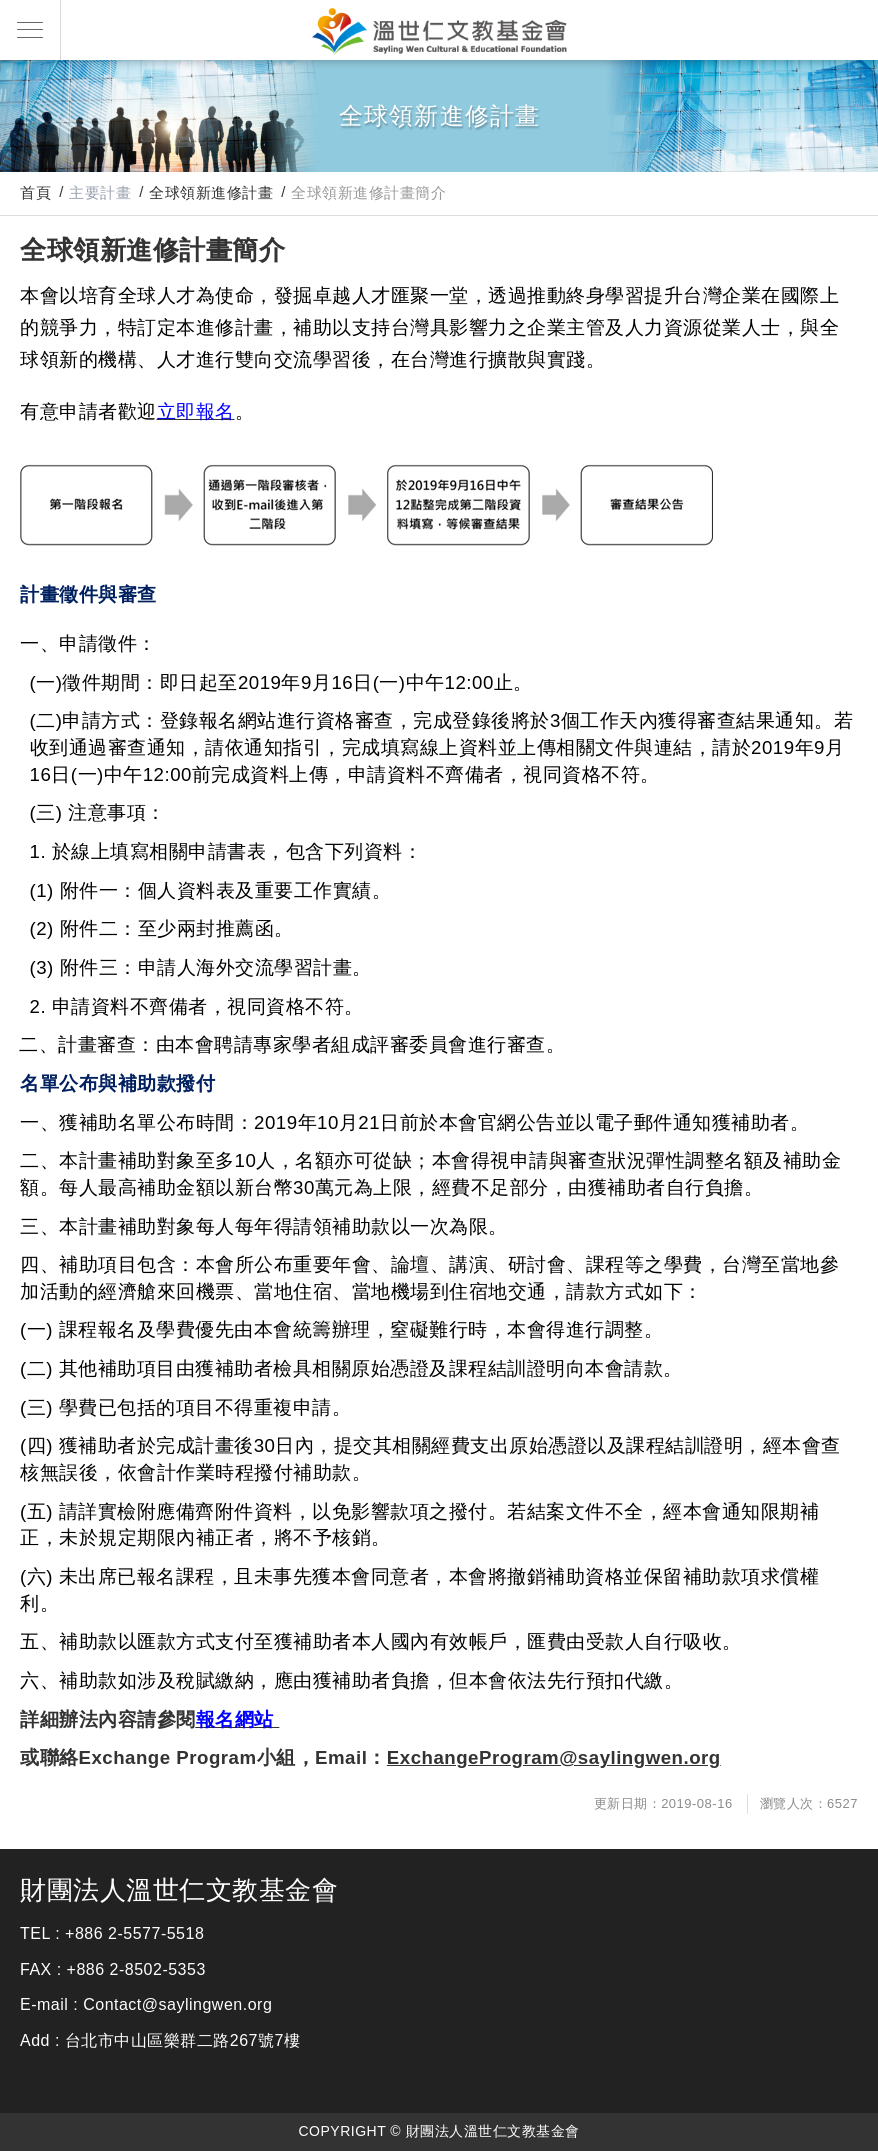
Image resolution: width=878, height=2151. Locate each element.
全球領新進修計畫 (211, 192)
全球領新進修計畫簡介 (368, 192)
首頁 (35, 192)
